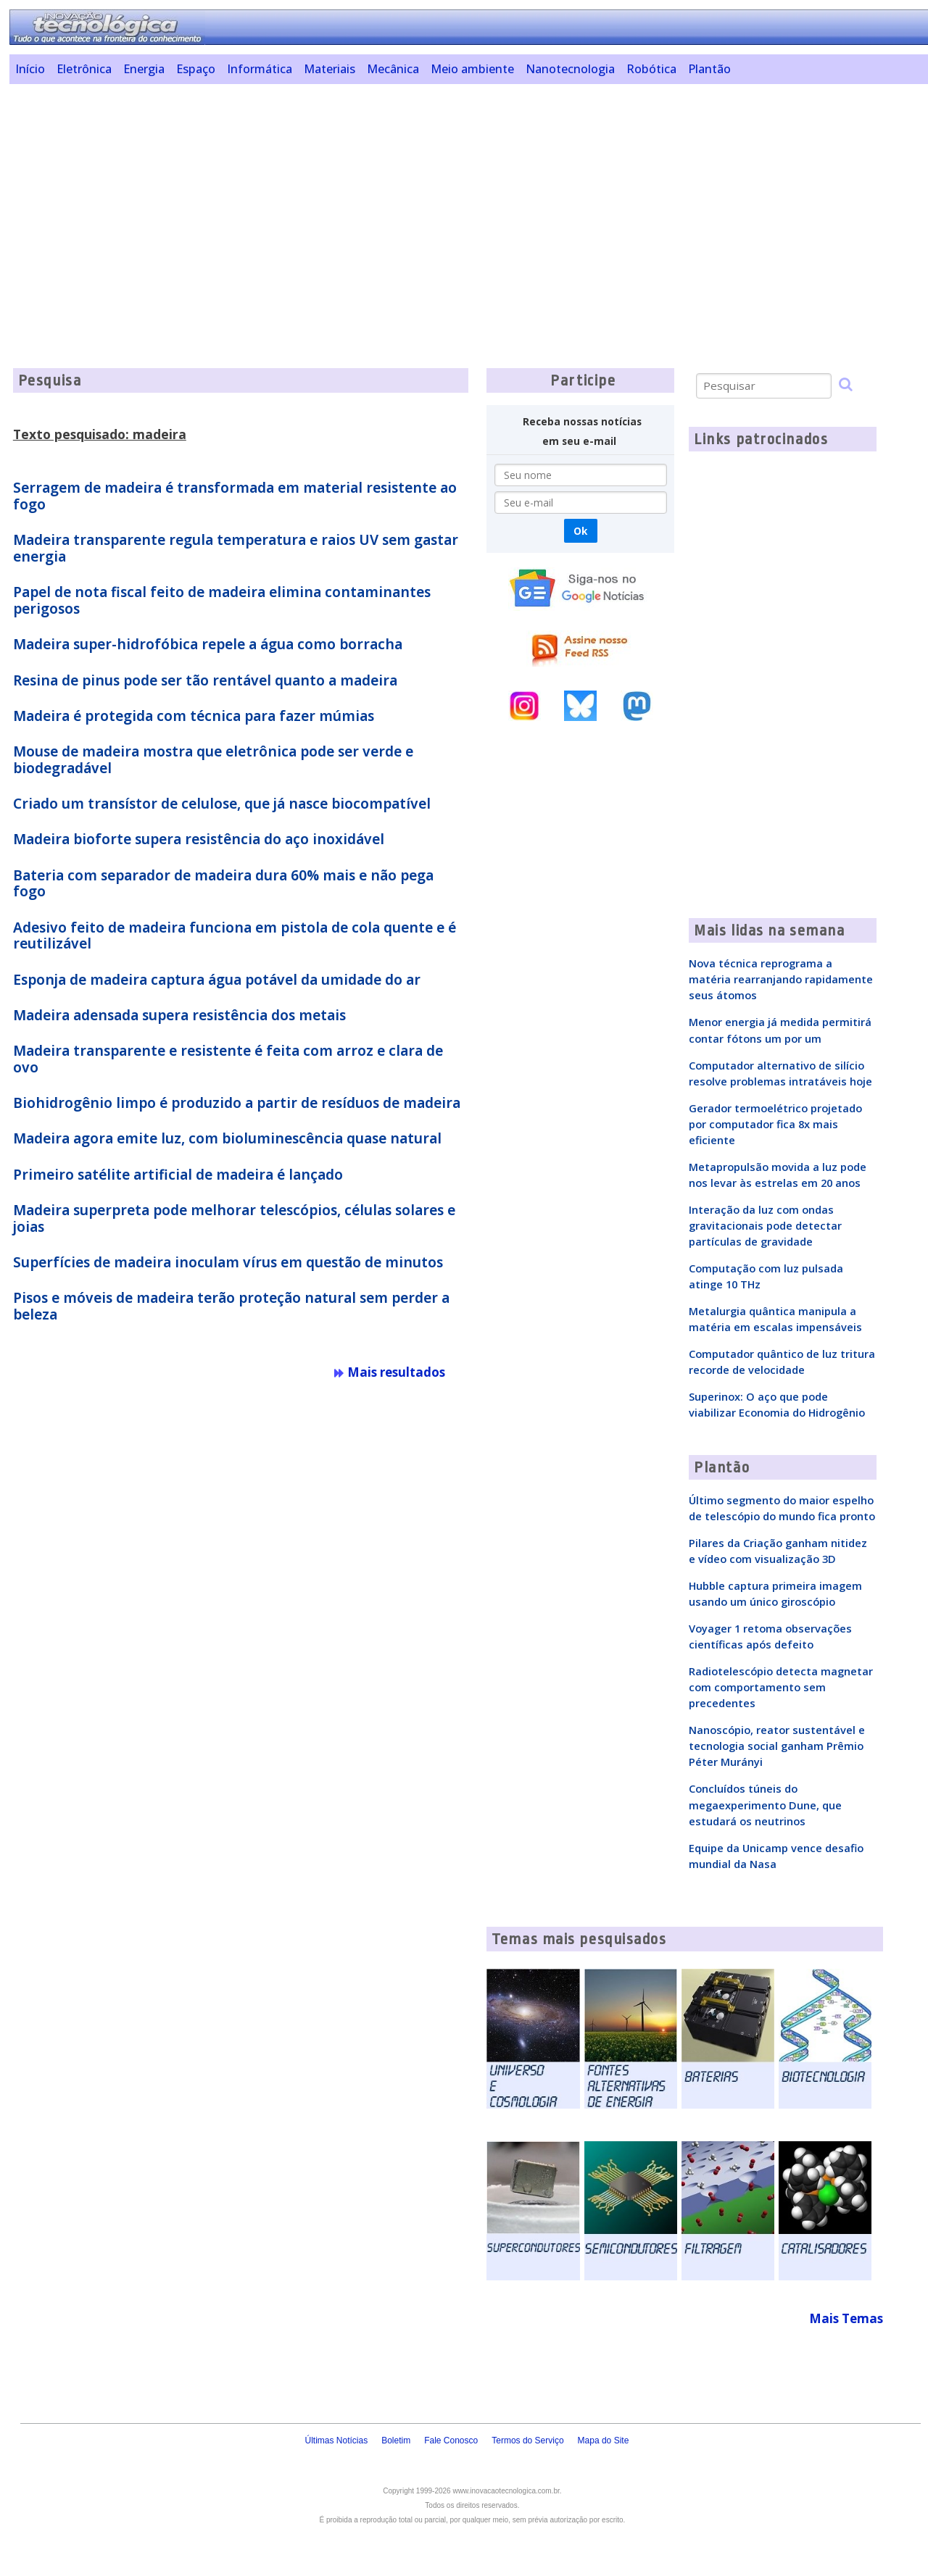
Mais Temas (846, 2318)
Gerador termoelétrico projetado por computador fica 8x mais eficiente (775, 1124)
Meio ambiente (472, 69)
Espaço (195, 69)
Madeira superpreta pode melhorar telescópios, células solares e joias (234, 1218)
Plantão (709, 69)
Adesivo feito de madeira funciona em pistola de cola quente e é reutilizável (234, 936)
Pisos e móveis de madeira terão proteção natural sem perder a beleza (231, 1306)
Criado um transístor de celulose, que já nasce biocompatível (222, 803)
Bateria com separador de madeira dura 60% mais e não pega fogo (223, 883)
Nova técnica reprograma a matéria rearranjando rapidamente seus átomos (781, 979)
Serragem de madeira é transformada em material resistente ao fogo (235, 496)
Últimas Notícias (336, 2440)
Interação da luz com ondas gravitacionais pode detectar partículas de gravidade (765, 1225)
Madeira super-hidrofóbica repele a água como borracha (207, 644)
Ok (580, 531)
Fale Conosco (451, 2440)
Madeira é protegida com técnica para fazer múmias (193, 715)
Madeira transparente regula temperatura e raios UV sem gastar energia (235, 548)
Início (30, 69)
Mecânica (393, 69)
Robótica (651, 69)
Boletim (395, 2440)
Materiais (329, 69)
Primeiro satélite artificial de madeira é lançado (178, 1174)
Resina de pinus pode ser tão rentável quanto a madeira (205, 680)
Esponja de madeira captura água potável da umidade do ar (216, 979)
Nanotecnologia (570, 69)
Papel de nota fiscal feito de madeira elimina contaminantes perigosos (222, 600)
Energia (144, 69)
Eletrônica (84, 69)
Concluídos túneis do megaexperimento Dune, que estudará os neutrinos (765, 1804)
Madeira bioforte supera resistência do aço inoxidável (198, 839)
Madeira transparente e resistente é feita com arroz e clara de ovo (228, 1059)
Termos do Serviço (527, 2440)
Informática (259, 69)
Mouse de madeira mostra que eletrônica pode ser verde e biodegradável (213, 760)
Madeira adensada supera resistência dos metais (179, 1015)
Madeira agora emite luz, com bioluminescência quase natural (227, 1138)
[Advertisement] (455, 196)
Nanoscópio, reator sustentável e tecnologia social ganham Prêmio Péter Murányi (777, 1745)
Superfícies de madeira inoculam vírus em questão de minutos (228, 1262)
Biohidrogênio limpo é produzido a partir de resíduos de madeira (236, 1102)
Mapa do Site (603, 2440)
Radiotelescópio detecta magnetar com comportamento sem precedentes (781, 1687)
